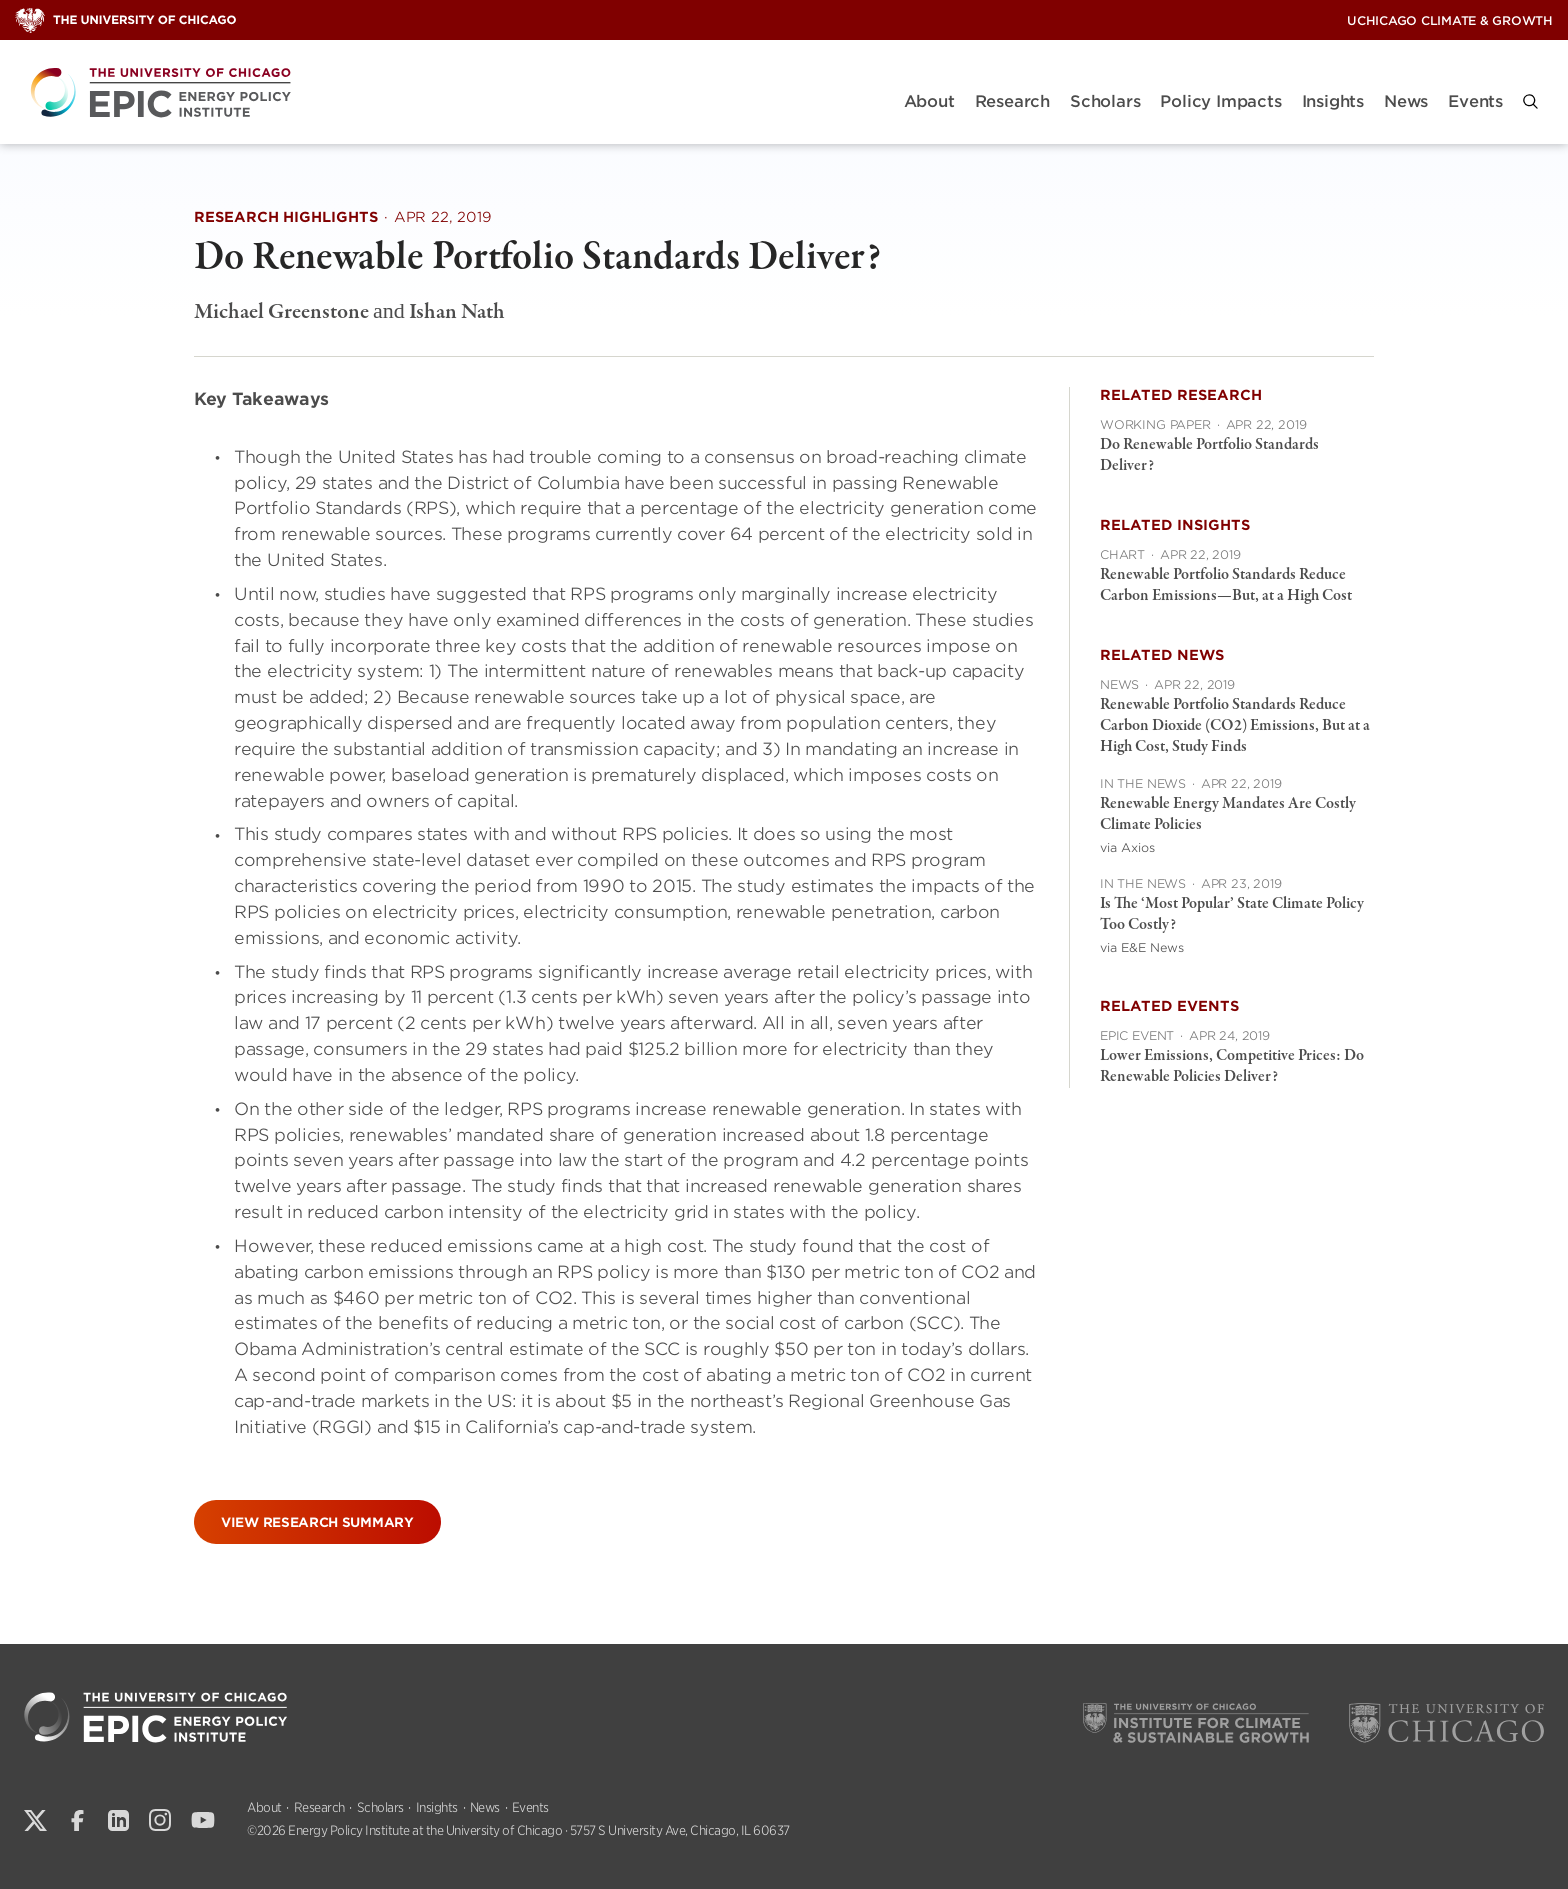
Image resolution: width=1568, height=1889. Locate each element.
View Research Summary (317, 1522)
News (1406, 101)
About (929, 101)
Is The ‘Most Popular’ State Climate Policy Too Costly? (1232, 914)
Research (1012, 101)
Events (1475, 101)
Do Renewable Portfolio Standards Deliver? (1209, 455)
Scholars (1105, 101)
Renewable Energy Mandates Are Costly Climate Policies (1228, 814)
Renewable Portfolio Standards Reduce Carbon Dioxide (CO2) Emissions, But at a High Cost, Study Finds (1235, 726)
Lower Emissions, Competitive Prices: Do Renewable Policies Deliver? (1232, 1066)
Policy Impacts (1220, 101)
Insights (1333, 101)
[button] (1530, 101)
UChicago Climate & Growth (1450, 20)
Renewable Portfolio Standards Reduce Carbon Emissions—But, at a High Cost (1226, 585)
